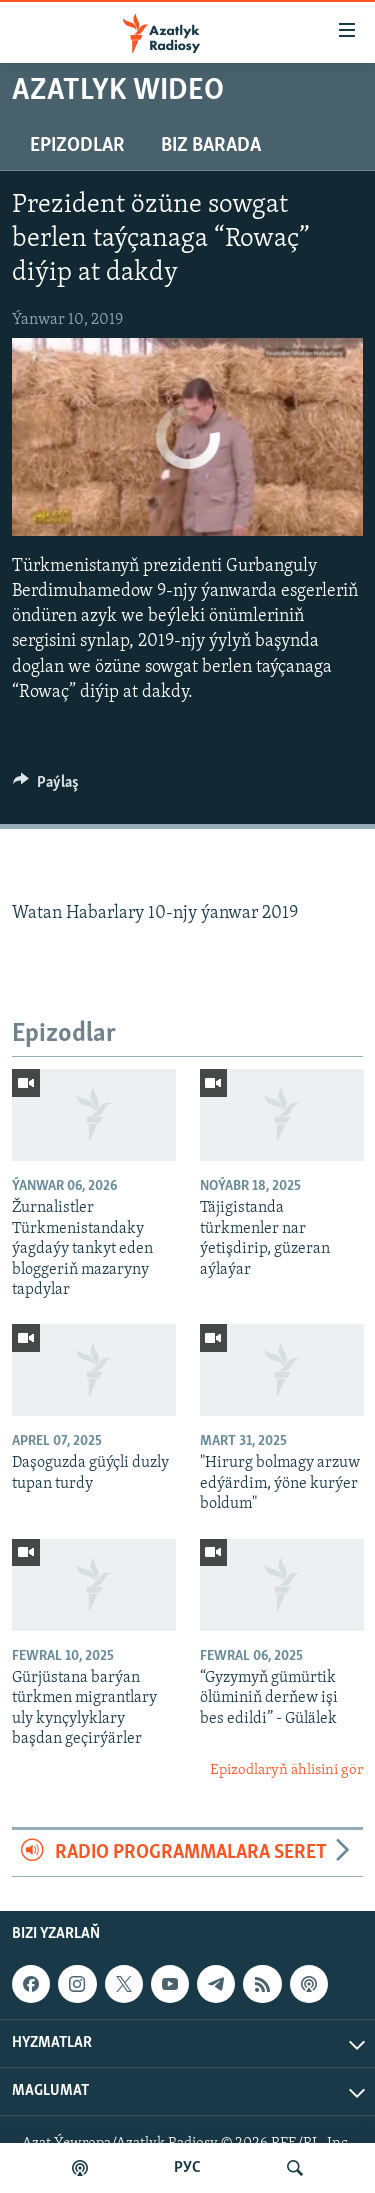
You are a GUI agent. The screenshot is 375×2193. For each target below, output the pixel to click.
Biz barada (211, 146)
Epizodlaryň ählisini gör (286, 1770)
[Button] (46, 787)
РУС (187, 2168)
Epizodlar (77, 146)
